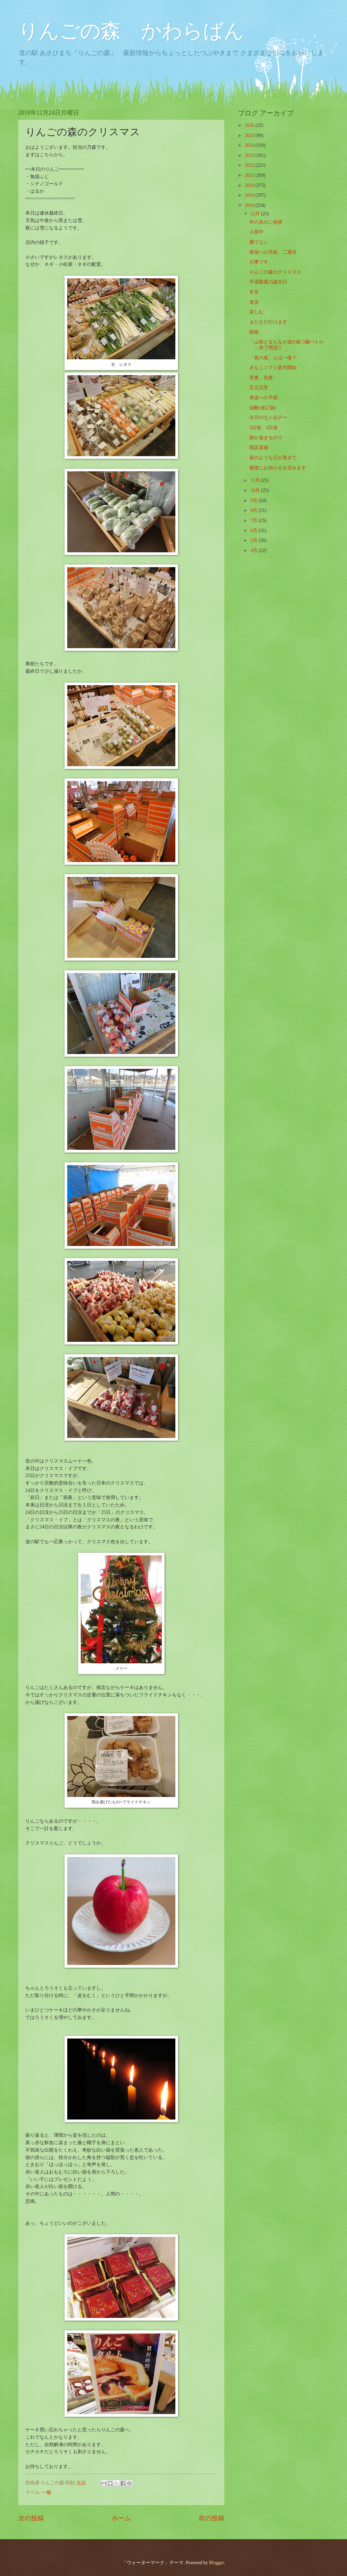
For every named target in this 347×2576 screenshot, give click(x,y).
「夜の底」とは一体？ (273, 357)
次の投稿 (31, 2518)
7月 (254, 520)
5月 (254, 540)
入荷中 (256, 231)
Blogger (216, 2562)
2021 (250, 175)
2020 (250, 185)
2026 (250, 125)
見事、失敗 (261, 377)
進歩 (254, 302)
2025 (250, 135)
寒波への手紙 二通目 (273, 252)
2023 (250, 155)
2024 (250, 145)
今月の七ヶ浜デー (268, 417)
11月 (255, 480)
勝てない (258, 242)
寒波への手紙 (263, 397)
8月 (254, 510)
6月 (254, 530)
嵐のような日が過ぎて (273, 457)
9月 (254, 500)
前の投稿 (211, 2518)
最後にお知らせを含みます (277, 467)
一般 (46, 2492)
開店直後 (258, 447)
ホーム (121, 2518)
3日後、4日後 (263, 427)
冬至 (254, 292)
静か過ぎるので (265, 437)
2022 (250, 165)
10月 (255, 490)
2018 (250, 205)
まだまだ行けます (268, 322)
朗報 (254, 332)
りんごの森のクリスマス (275, 272)
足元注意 (258, 387)
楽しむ (256, 311)
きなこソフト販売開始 (273, 367)
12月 (255, 213)
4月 (254, 550)
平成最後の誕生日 (268, 281)
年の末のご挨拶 (265, 222)
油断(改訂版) (262, 407)
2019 (250, 195)
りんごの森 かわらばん (131, 31)
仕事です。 (261, 262)
